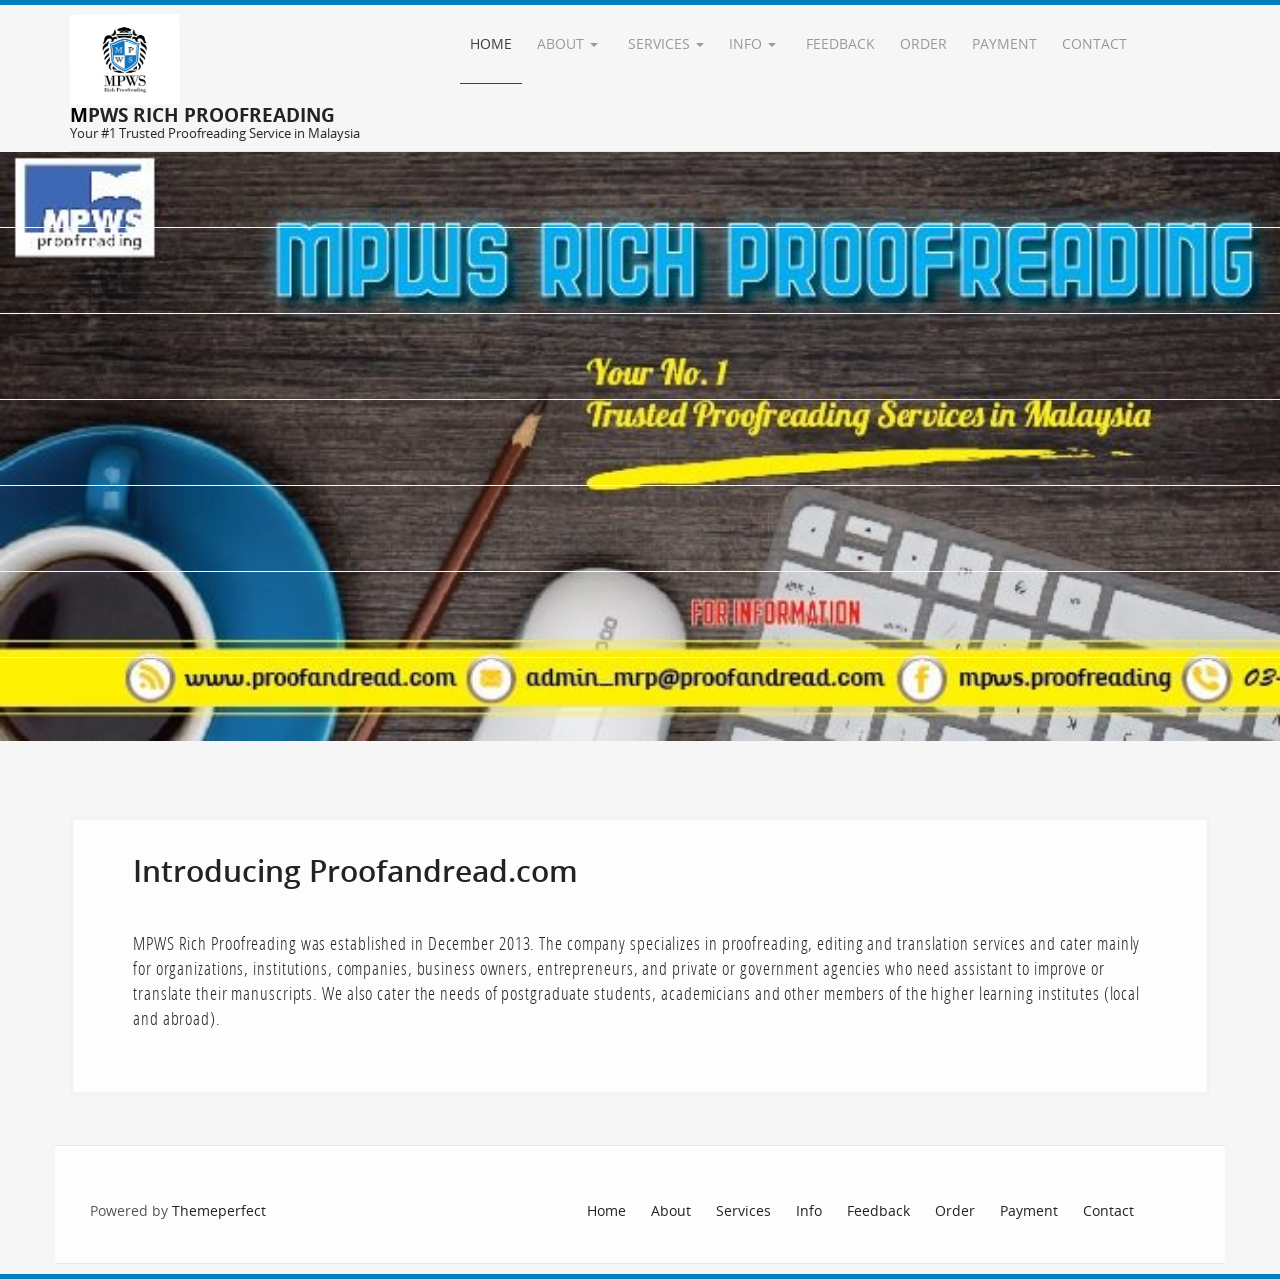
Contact (1094, 43)
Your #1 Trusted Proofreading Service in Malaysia (215, 133)
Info (752, 43)
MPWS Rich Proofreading (202, 115)
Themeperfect (219, 1210)
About (567, 43)
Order (923, 43)
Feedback (840, 43)
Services (666, 43)
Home (491, 43)
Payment (1004, 43)
